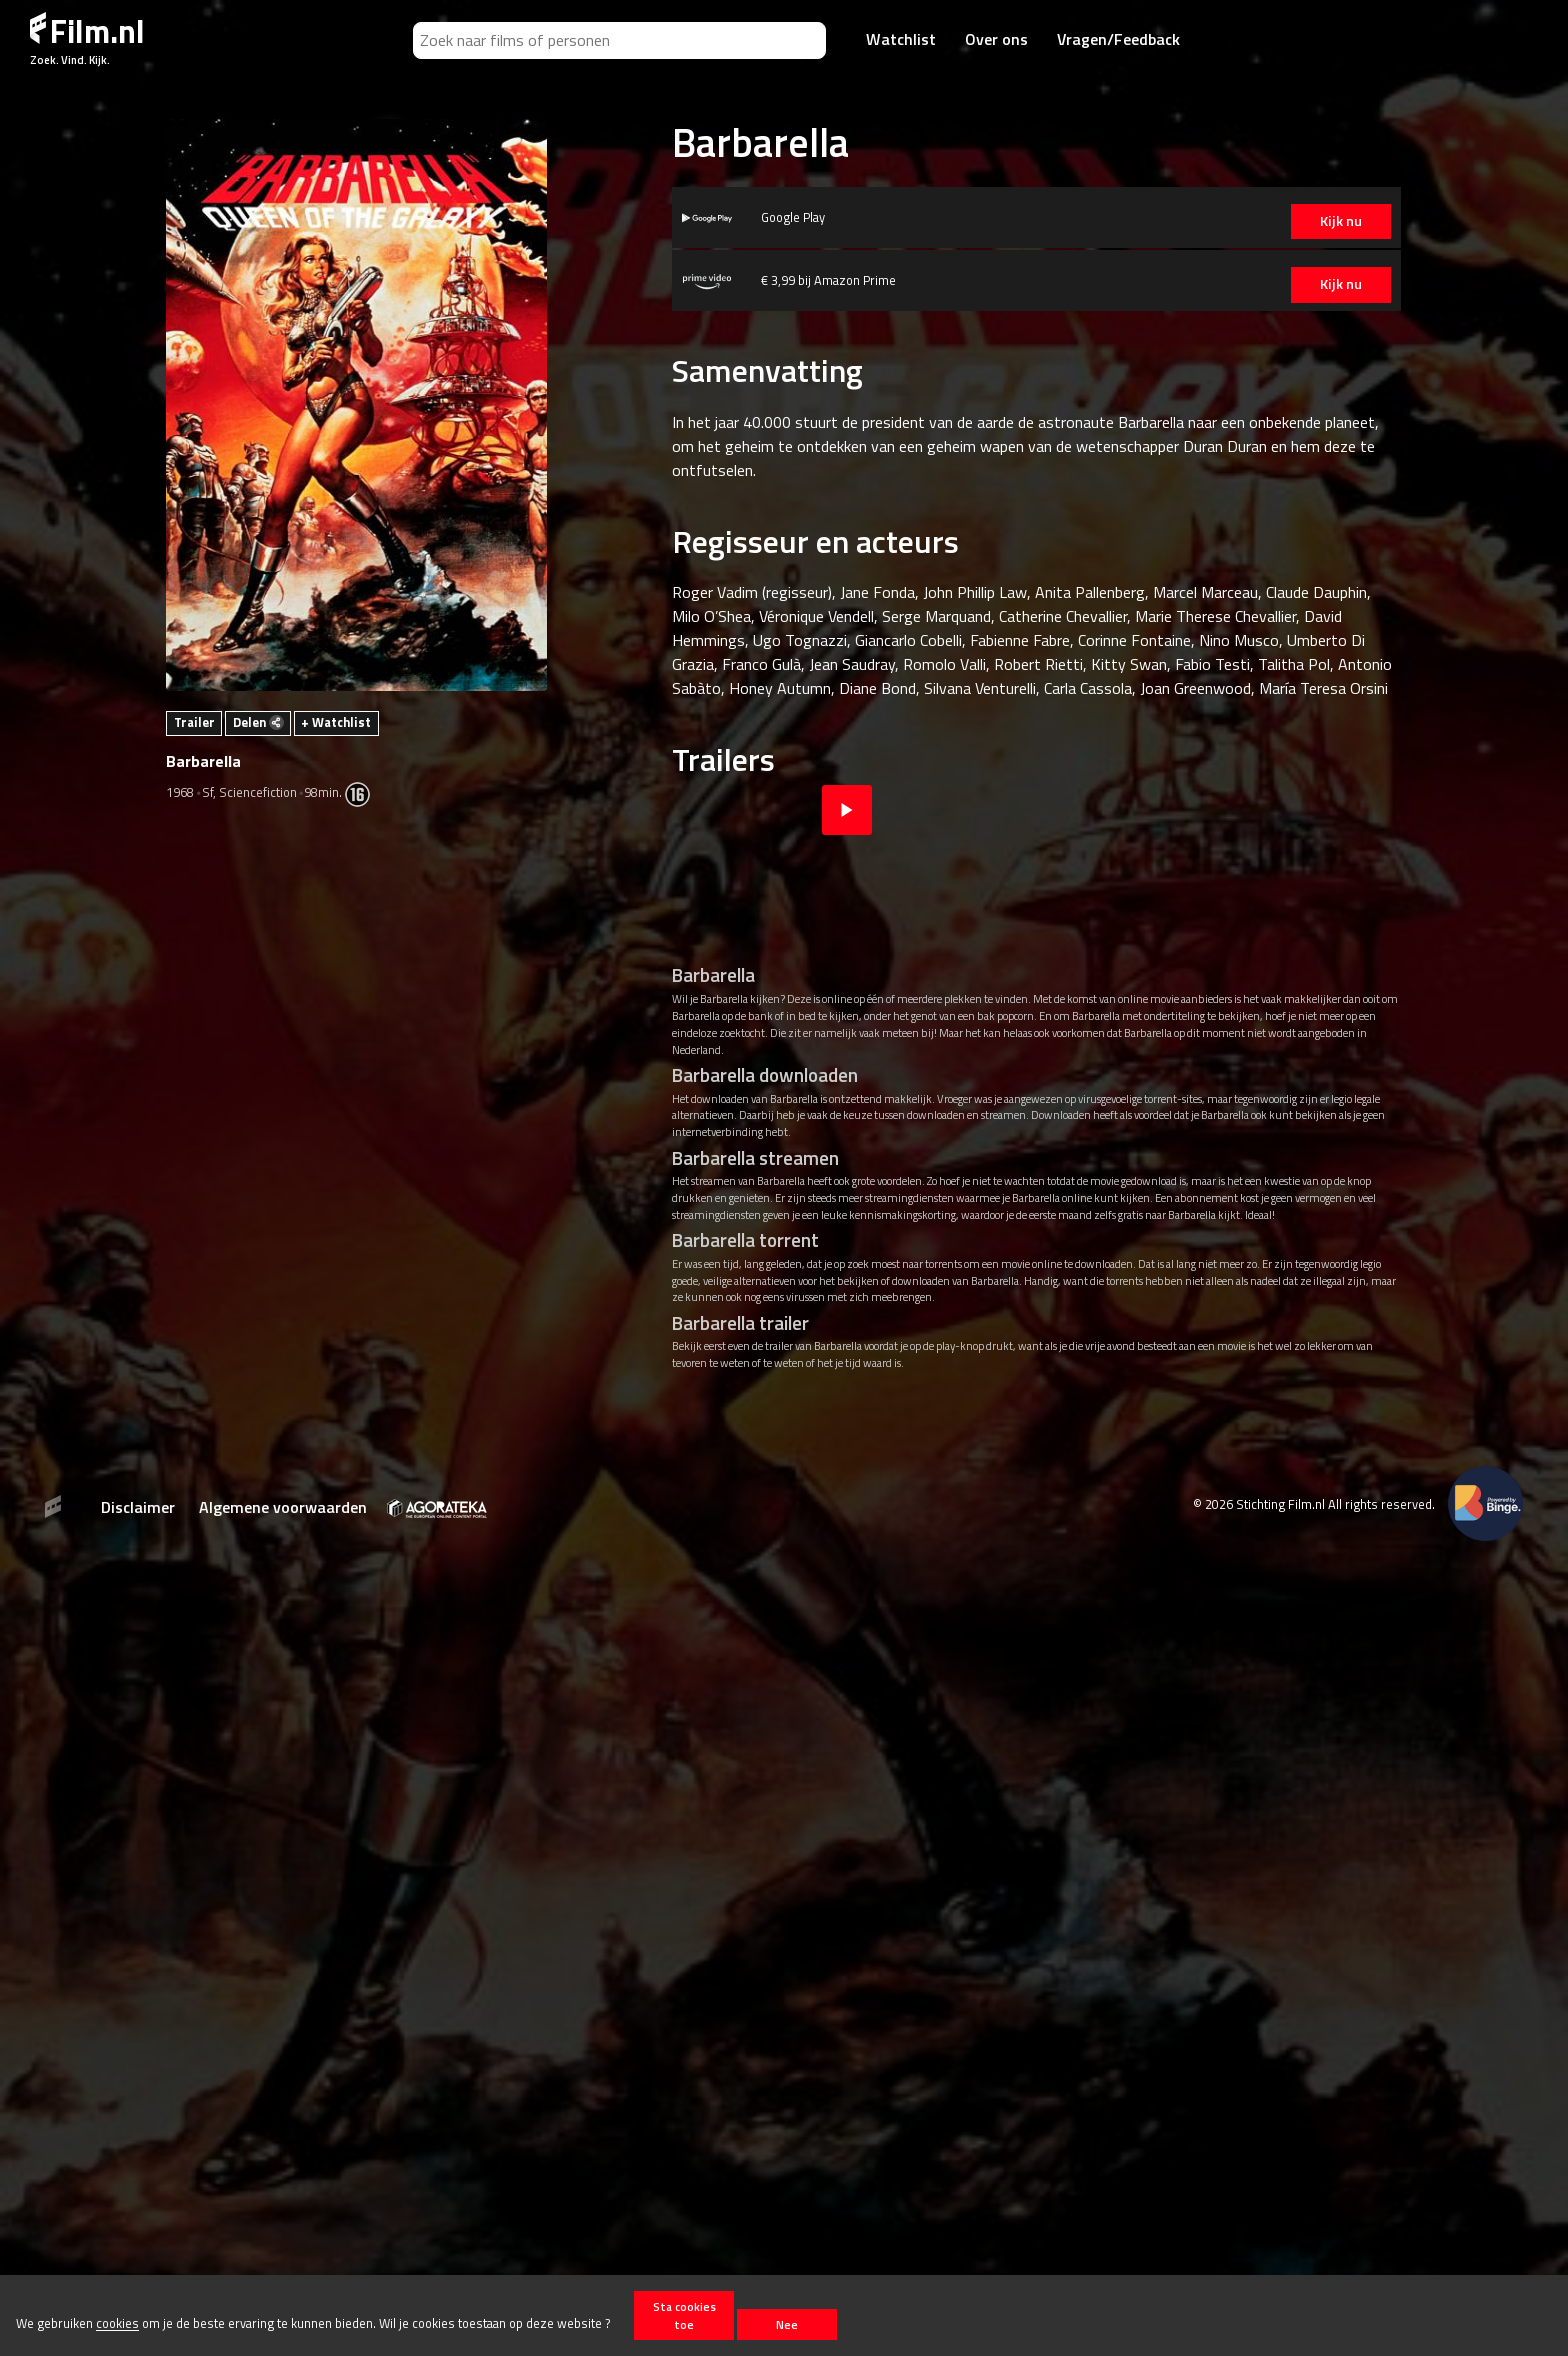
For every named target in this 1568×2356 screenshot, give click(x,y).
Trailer (194, 722)
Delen (258, 722)
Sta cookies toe (684, 2315)
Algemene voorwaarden (283, 1507)
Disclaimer (138, 1507)
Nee (787, 2324)
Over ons (996, 39)
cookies (117, 2324)
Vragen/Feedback (1118, 39)
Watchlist (901, 39)
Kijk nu (1306, 221)
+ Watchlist (336, 722)
